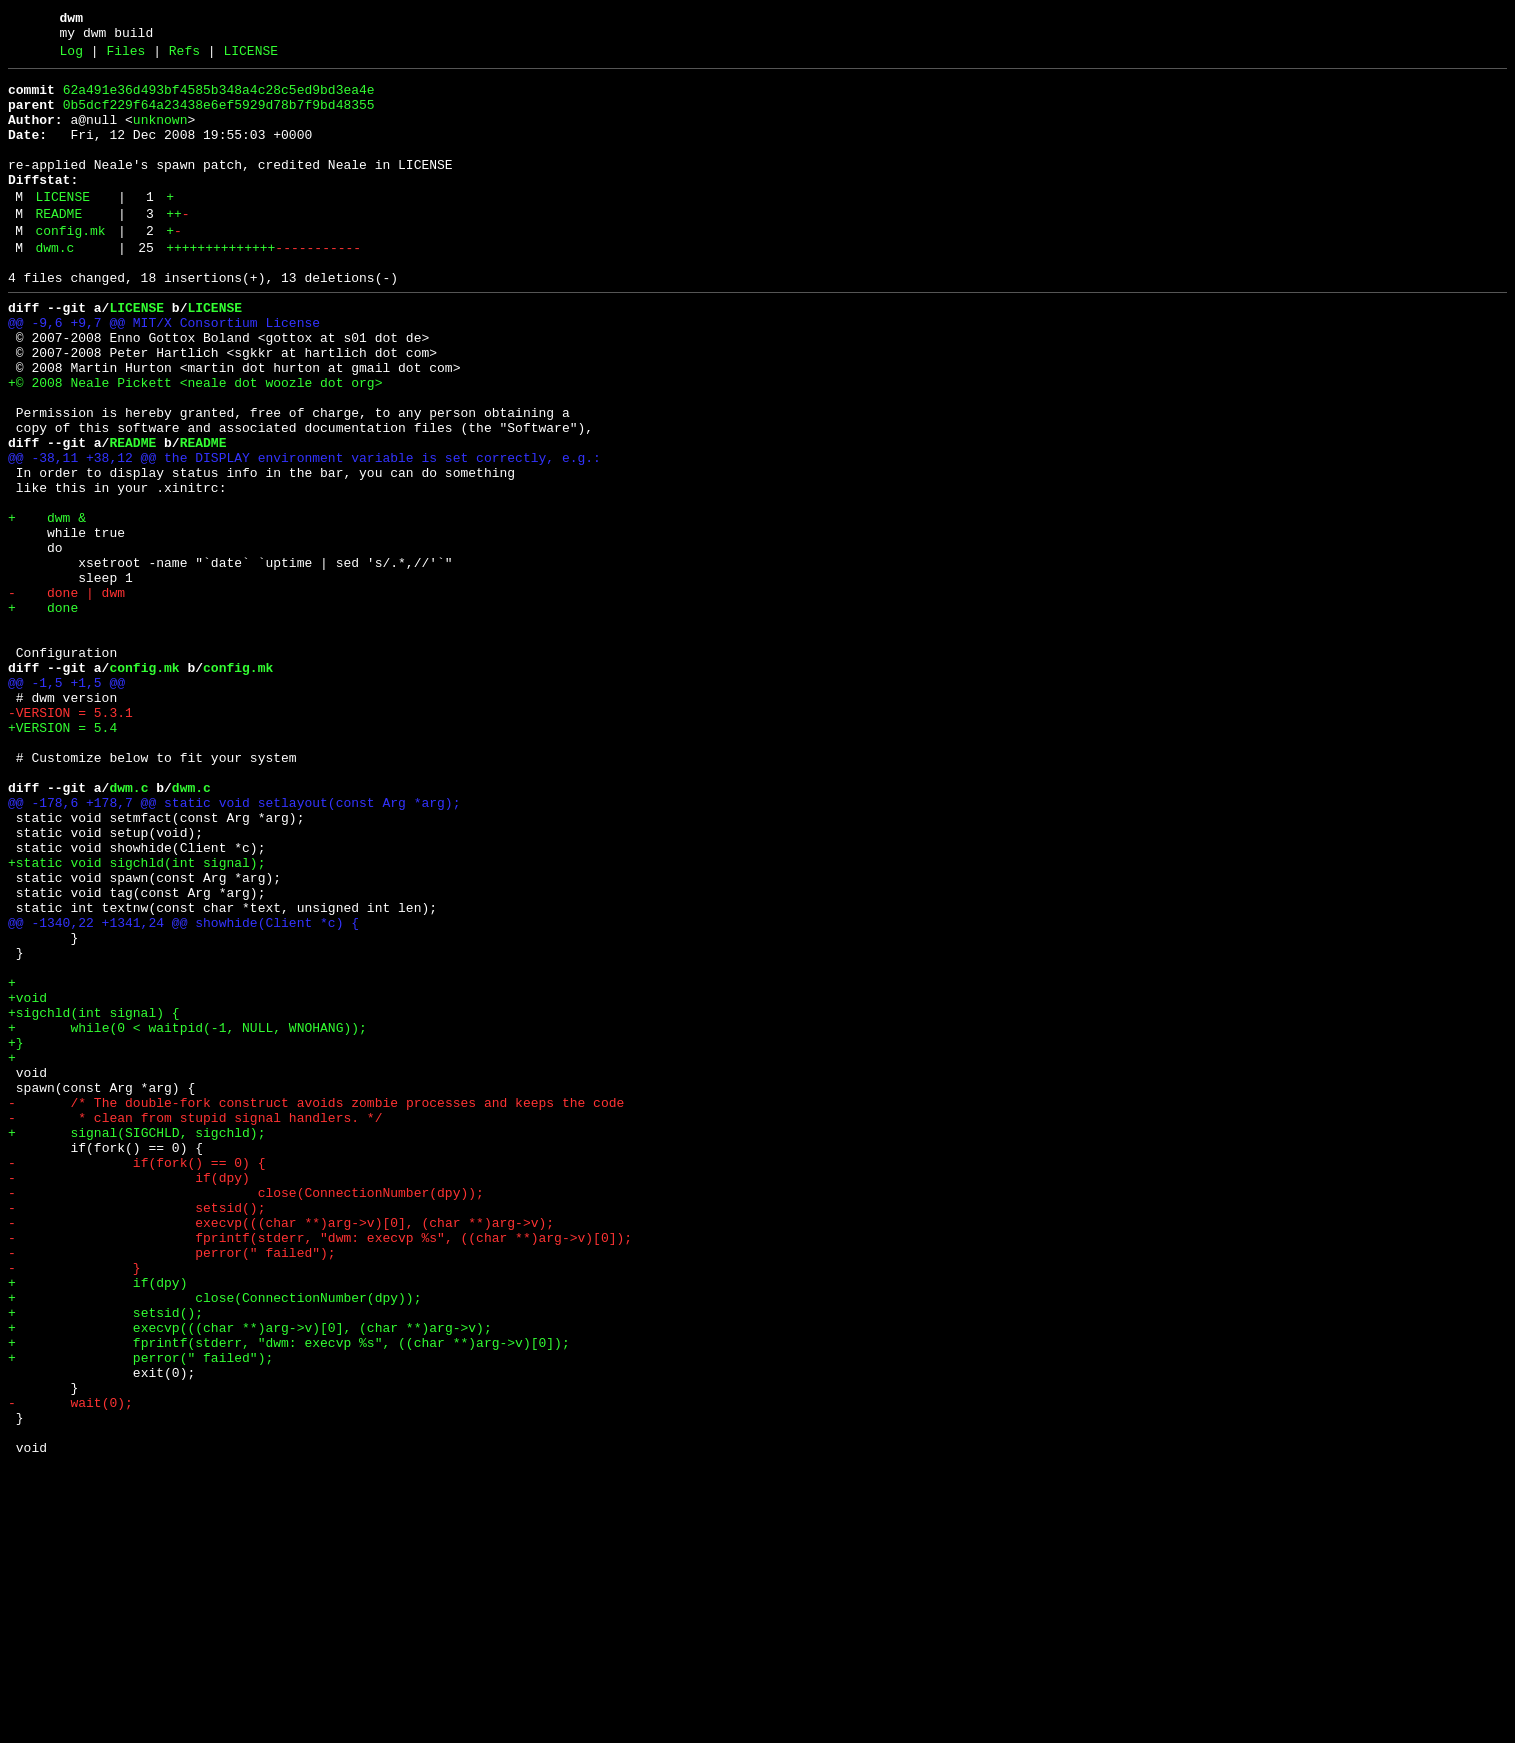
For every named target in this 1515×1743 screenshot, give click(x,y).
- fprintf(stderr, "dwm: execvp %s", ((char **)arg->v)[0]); (320, 1469)
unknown (160, 135)
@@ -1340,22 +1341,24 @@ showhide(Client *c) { (183, 1091)
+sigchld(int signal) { (94, 1199)
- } (74, 1505)
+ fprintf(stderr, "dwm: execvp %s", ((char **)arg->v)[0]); (289, 1595)
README (58, 247)
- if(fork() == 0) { (136, 1379)
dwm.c (54, 287)
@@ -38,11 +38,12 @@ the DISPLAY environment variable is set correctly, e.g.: (304, 533)
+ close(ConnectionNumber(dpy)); (214, 1541)
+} (16, 1235)
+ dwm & (47, 605)
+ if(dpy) (97, 1523)
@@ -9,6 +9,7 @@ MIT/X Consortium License (164, 371)
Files (125, 57)
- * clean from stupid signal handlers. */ (195, 1325)
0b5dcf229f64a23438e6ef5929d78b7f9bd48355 (219, 117)
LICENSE (250, 57)
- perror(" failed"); (172, 1487)
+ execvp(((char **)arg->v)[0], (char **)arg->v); (250, 1577)
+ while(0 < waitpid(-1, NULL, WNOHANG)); (187, 1217)
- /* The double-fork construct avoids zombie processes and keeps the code (316, 1307)
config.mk (70, 267)
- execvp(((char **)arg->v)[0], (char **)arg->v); (281, 1451)
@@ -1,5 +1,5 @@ (66, 803)
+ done (43, 713)
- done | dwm (66, 695)
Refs (184, 57)
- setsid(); (136, 1433)
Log (71, 57)
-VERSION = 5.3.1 (70, 839)
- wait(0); (70, 1667)
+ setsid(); (105, 1559)
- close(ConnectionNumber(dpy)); (246, 1415)
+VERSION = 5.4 (62, 857)
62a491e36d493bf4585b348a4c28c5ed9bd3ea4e (219, 99)
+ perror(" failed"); (140, 1613)
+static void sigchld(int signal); (136, 1019)
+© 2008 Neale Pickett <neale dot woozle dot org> (195, 443)
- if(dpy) (129, 1397)
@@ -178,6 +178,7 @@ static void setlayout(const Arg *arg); (234, 947)
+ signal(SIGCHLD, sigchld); (136, 1343)
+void (27, 1181)
